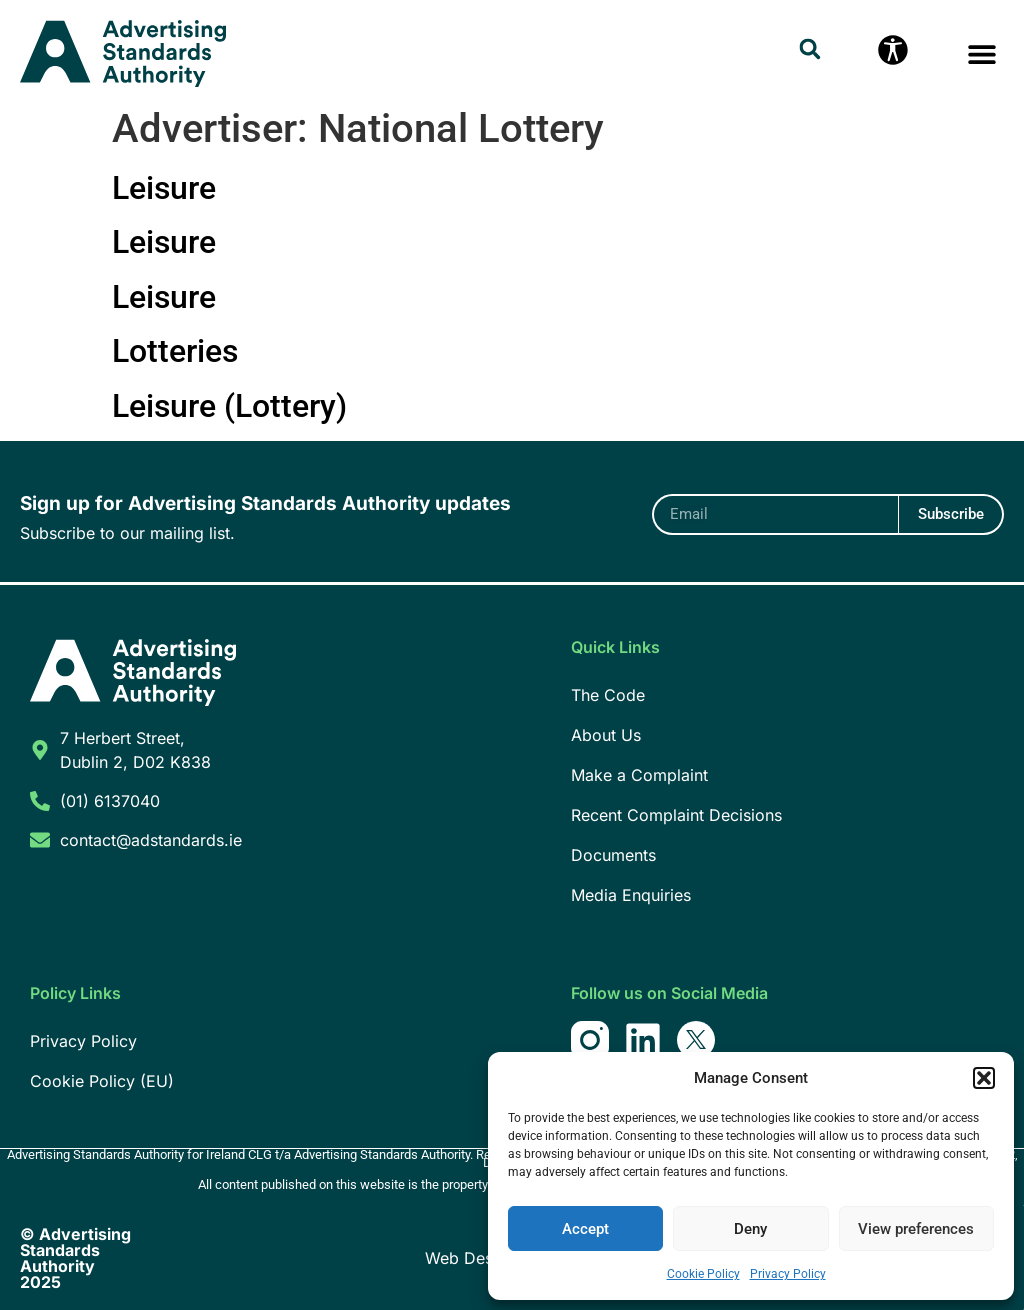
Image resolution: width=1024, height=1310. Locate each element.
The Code (608, 695)
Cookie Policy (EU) (102, 1081)
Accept (585, 1229)
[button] (984, 1078)
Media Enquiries (631, 895)
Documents (613, 855)
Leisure (164, 188)
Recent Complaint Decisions (676, 815)
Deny (750, 1229)
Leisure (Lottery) (229, 406)
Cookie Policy (703, 1274)
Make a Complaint (639, 775)
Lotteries (175, 351)
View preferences (916, 1229)
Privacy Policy (788, 1274)
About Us (606, 735)
